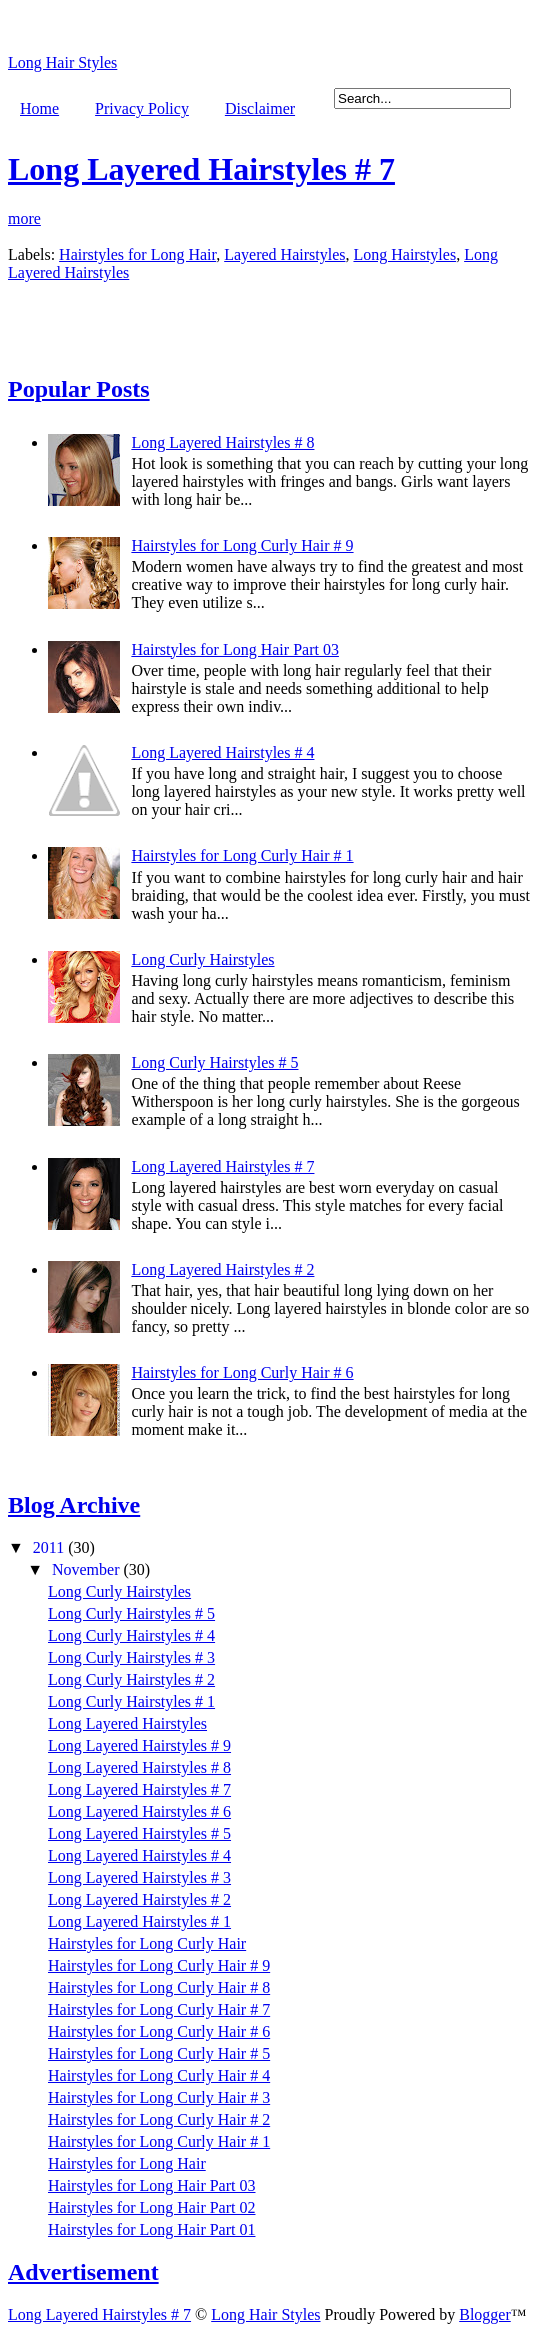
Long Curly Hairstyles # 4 (131, 1635)
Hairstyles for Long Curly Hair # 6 (242, 1372)
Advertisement (83, 2272)
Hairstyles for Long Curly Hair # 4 (159, 2075)
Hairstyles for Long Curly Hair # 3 (159, 2097)
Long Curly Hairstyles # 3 (131, 1657)
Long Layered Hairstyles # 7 (201, 169)
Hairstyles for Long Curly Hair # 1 (242, 855)
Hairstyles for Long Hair (137, 254)
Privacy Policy (142, 108)
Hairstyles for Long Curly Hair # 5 (159, 2053)
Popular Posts (79, 389)
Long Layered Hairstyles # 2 (222, 1269)
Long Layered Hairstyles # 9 (139, 1745)
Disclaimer (260, 108)
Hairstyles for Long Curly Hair (147, 1943)
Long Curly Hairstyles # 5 (214, 1062)
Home (39, 108)
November (88, 1569)
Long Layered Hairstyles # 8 (222, 442)
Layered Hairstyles (284, 254)
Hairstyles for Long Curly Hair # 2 (159, 2119)
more (24, 218)
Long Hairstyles (404, 254)
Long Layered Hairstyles (127, 1723)
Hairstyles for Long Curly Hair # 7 (159, 2009)
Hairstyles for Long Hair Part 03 (235, 649)
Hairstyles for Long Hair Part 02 (152, 2207)
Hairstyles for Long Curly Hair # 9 (242, 545)
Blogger (485, 2314)
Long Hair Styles (62, 62)
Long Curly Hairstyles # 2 (131, 1679)
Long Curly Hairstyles (202, 959)
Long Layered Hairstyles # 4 (222, 752)
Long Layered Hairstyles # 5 (139, 1833)
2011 (50, 1547)
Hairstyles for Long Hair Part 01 (152, 2229)
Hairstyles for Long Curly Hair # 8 (159, 1987)
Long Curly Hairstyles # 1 (131, 1701)
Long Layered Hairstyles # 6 (139, 1811)
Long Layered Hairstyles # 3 (139, 1877)
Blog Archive (74, 1505)
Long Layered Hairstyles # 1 (139, 1921)
